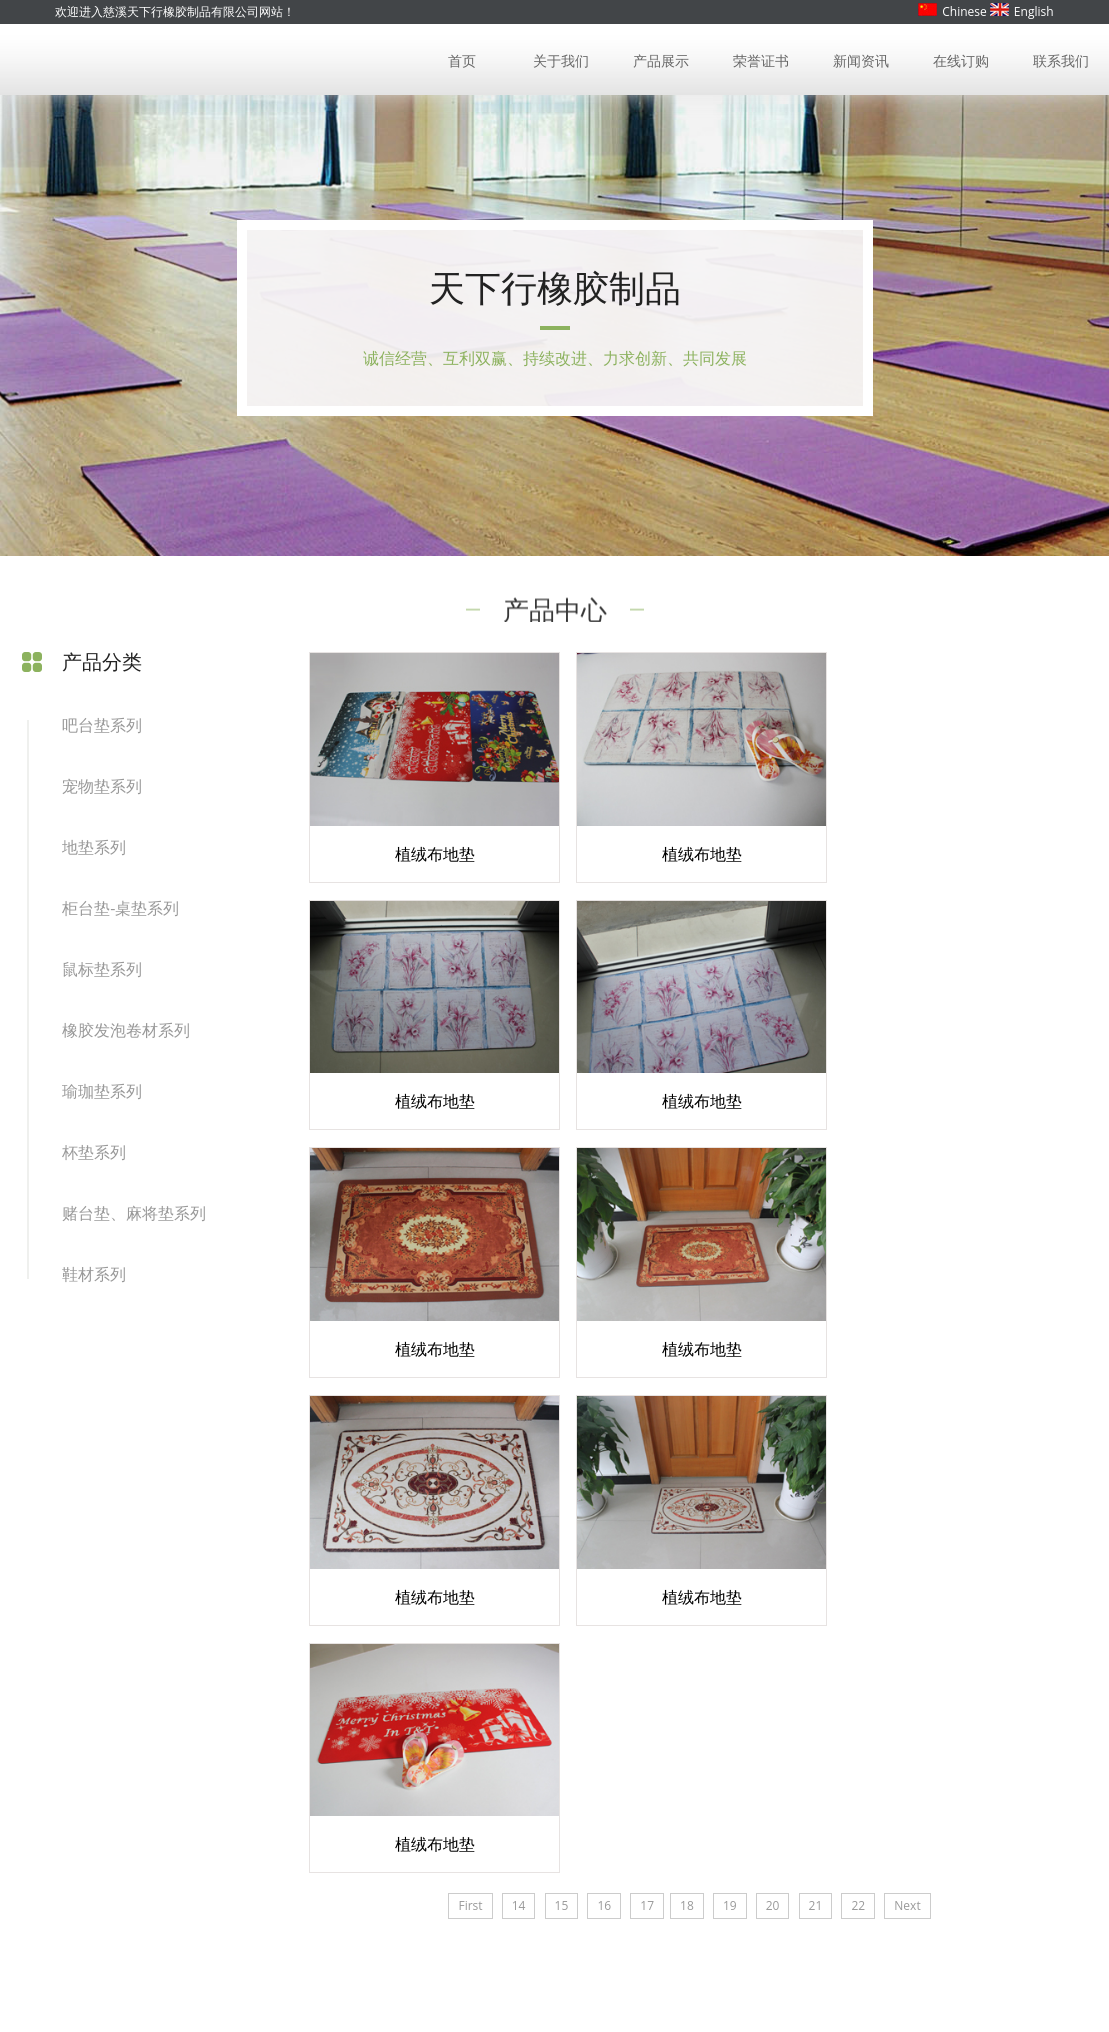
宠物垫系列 (102, 792)
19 (722, 1421)
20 (765, 1421)
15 (554, 1421)
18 (680, 1421)
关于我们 (563, 59)
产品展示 (662, 59)
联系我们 (1061, 59)
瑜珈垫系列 (102, 1097)
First (463, 1421)
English (1022, 11)
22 (851, 1421)
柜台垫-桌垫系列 (120, 914)
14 (511, 1421)
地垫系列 (94, 853)
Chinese (952, 11)
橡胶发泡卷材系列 (126, 1036)
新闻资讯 (862, 59)
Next (900, 1421)
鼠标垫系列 (102, 975)
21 (808, 1421)
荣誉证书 (762, 59)
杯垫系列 (94, 1158)
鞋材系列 (94, 1280)
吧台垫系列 (102, 731)
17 (640, 1421)
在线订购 (961, 59)
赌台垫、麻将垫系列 (134, 1219)
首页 (463, 59)
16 (597, 1421)
